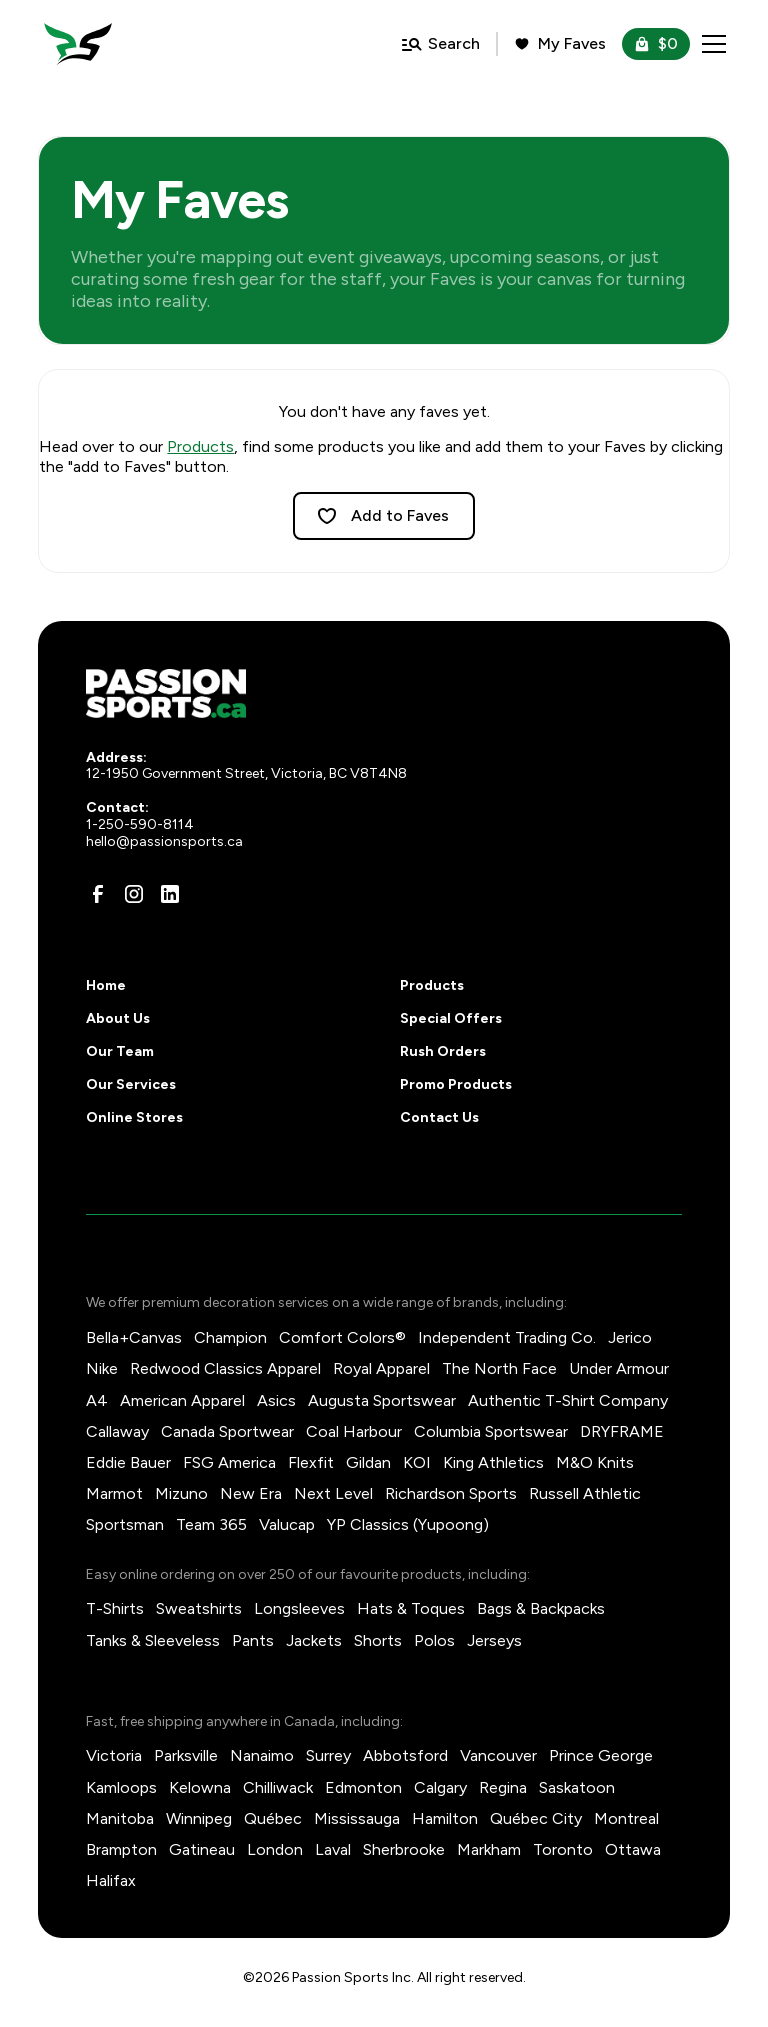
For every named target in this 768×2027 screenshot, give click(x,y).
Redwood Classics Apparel (225, 1368)
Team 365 (211, 1524)
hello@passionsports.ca (164, 841)
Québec (273, 1818)
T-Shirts (115, 1608)
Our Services (131, 1084)
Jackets (314, 1640)
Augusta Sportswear (382, 1400)
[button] (710, 44)
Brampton (121, 1849)
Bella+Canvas (134, 1337)
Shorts (378, 1640)
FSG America (229, 1462)
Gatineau (202, 1849)
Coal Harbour (354, 1431)
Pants (253, 1640)
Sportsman (125, 1524)
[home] (78, 44)
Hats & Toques (411, 1608)
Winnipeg (199, 1818)
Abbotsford (405, 1755)
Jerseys (494, 1640)
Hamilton (445, 1818)
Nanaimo (262, 1755)
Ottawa (633, 1849)
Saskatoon (577, 1787)
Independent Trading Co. (507, 1337)
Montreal (626, 1818)
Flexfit (311, 1462)
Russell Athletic (585, 1493)
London (275, 1849)
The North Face (499, 1368)
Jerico (630, 1337)
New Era (251, 1493)
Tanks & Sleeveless (153, 1640)
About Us (118, 1018)
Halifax (111, 1880)
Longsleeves (299, 1608)
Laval (333, 1849)
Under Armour (619, 1368)
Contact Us (439, 1117)
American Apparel (182, 1400)
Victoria (114, 1755)
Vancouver (498, 1755)
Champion (230, 1337)
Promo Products (456, 1084)
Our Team (120, 1051)
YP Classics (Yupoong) (408, 1524)
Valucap (287, 1524)
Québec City (536, 1818)
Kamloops (121, 1787)
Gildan (368, 1462)
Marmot (114, 1493)
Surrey (328, 1755)
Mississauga (357, 1818)
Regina (503, 1787)
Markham (489, 1849)
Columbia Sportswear (491, 1431)
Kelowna (200, 1787)
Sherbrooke (404, 1849)
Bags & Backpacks (541, 1608)
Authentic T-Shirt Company (568, 1400)
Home (106, 985)
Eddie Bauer (128, 1462)
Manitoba (120, 1818)
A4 (97, 1400)
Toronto (563, 1849)
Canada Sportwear (227, 1431)
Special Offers (451, 1018)
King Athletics (493, 1462)
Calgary (440, 1787)
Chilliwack (278, 1787)
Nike (102, 1368)
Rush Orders (443, 1051)
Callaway (117, 1431)
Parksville (186, 1755)
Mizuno (181, 1493)
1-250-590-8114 (140, 824)
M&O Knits (595, 1462)
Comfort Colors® (342, 1337)
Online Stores (134, 1117)
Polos (434, 1640)
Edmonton (363, 1787)
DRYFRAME (622, 1431)
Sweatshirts (199, 1608)
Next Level (333, 1493)
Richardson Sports (451, 1493)
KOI (417, 1462)
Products (200, 446)
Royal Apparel (381, 1368)
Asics (276, 1400)
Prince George (601, 1755)
